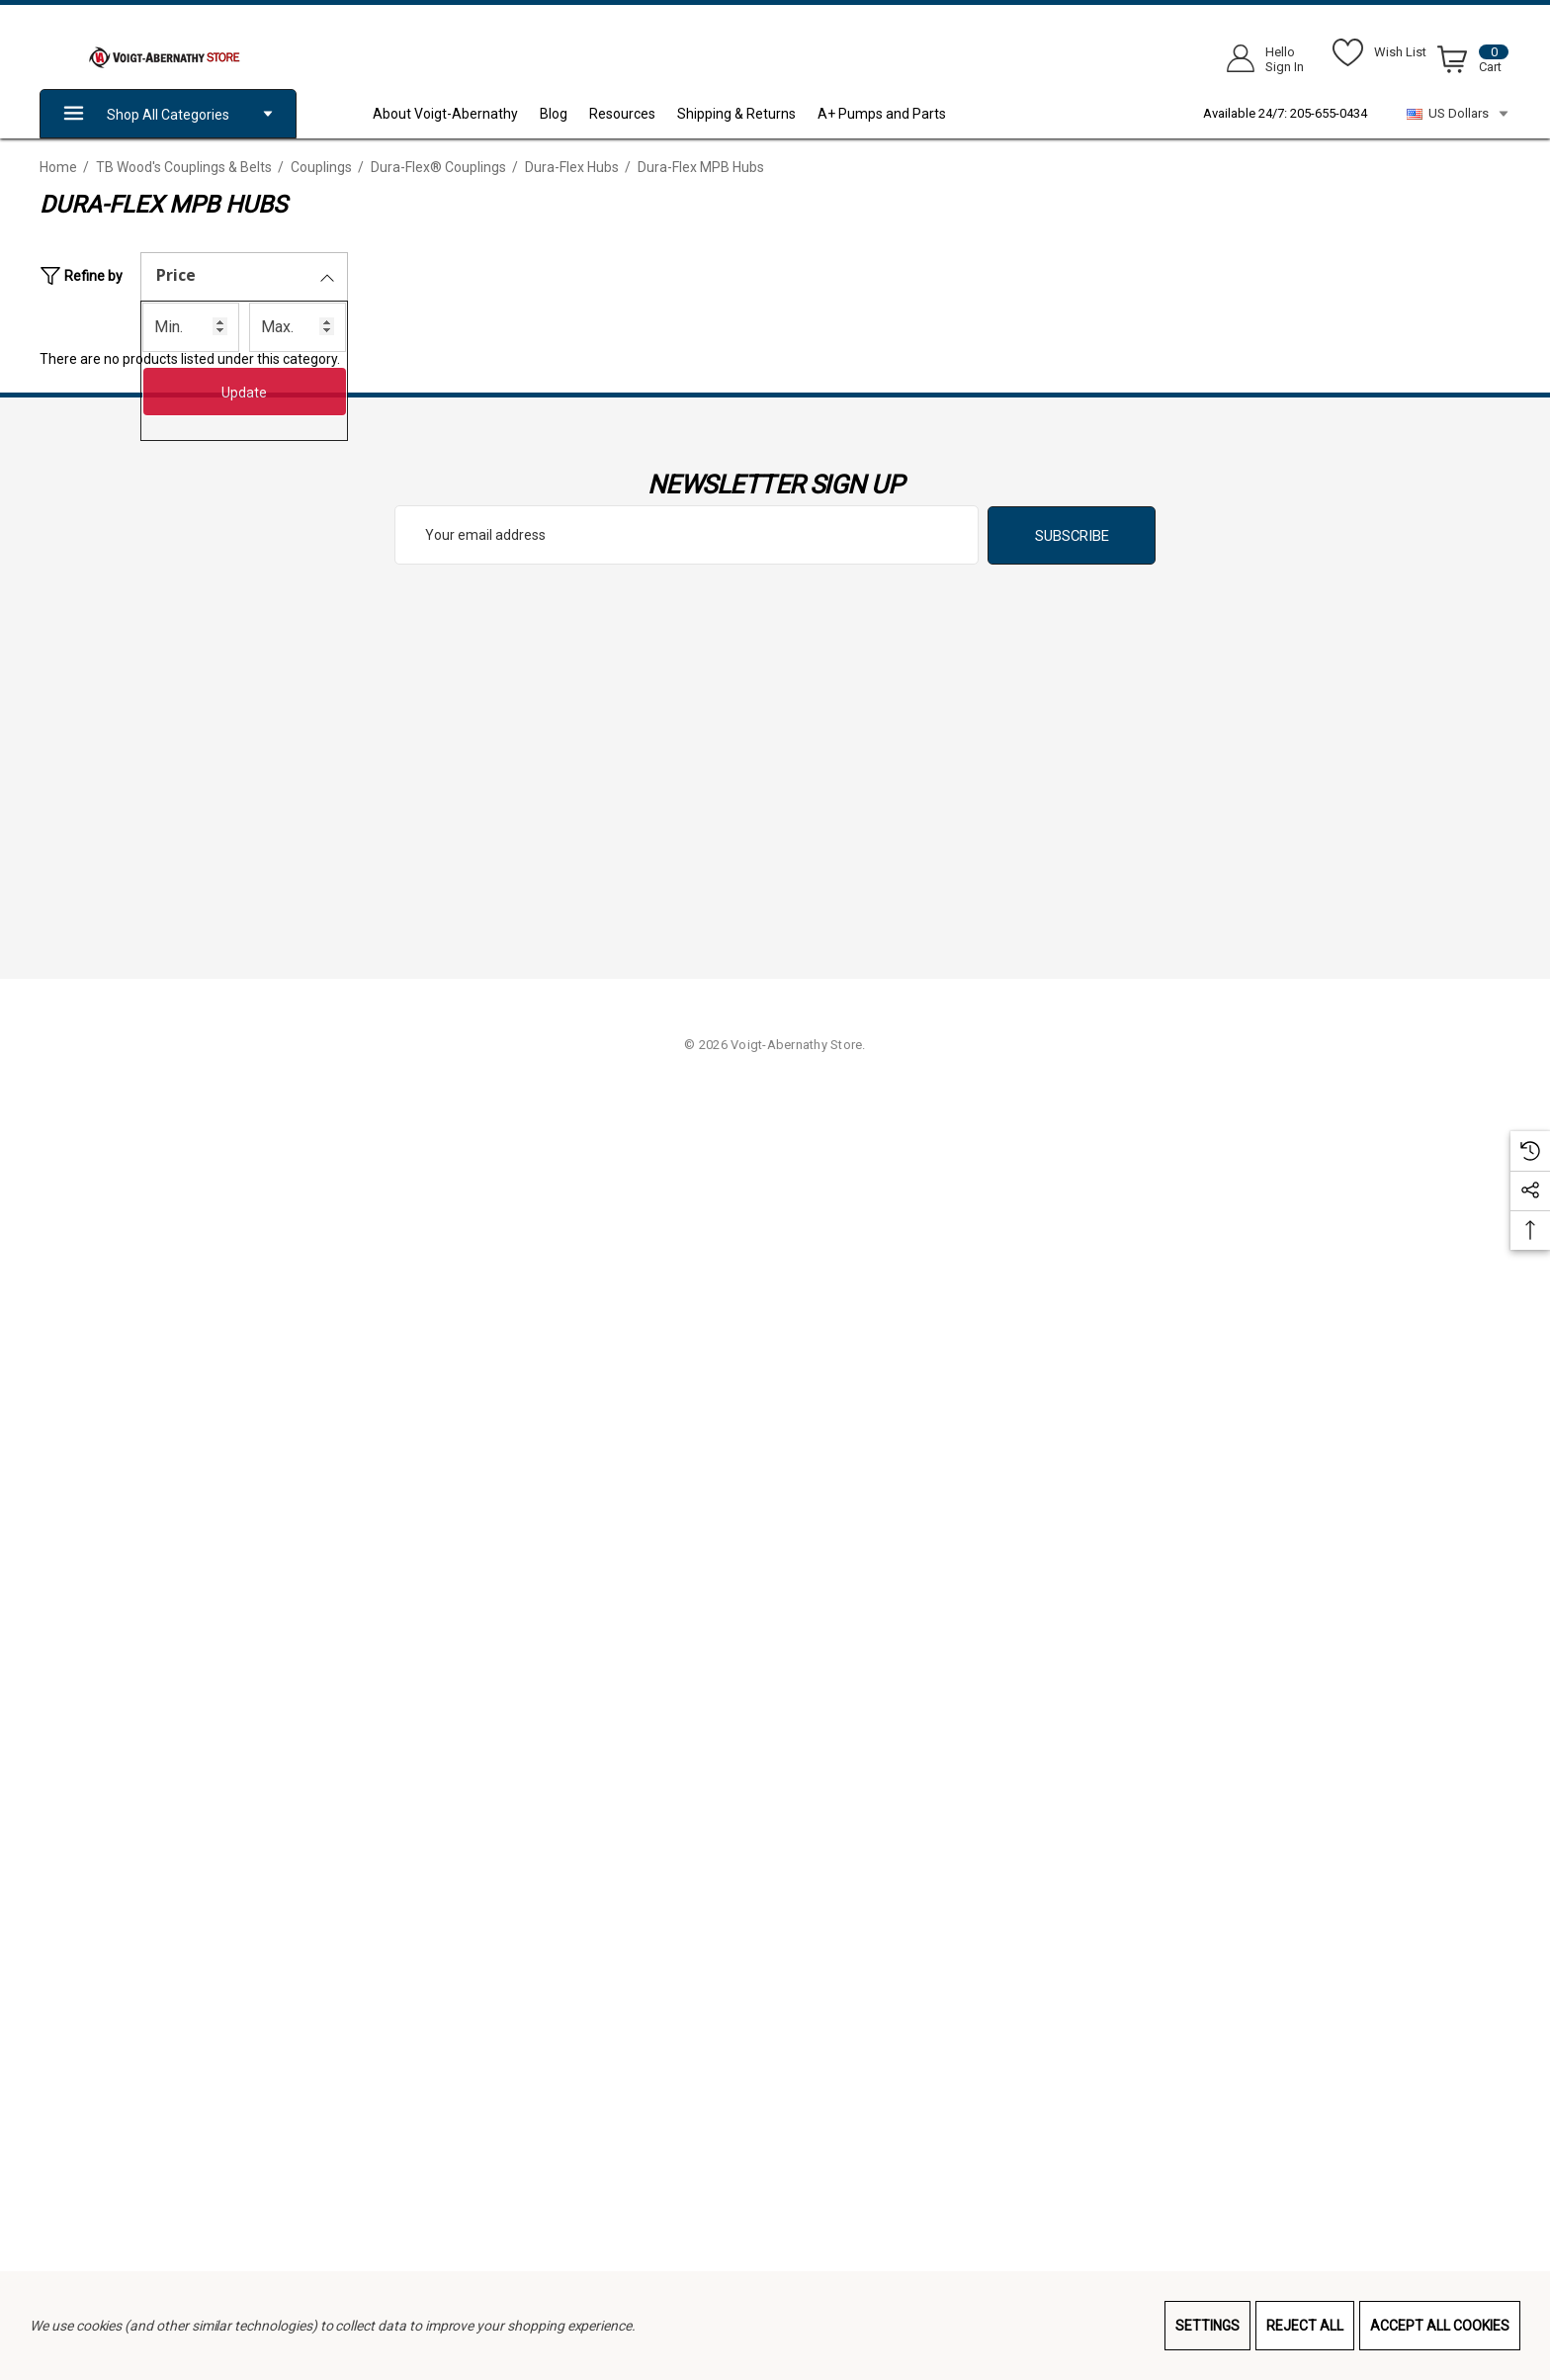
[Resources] (633, 113)
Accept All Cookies (1439, 2326)
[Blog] (564, 113)
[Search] (1005, 54)
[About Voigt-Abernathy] (456, 113)
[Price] (244, 277)
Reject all (1304, 2326)
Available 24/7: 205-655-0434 (1285, 113)
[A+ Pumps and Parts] (893, 113)
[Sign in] (1259, 59)
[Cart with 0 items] (1469, 63)
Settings (1207, 2326)
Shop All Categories (168, 114)
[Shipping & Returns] (747, 113)
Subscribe (1071, 536)
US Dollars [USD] (1458, 114)
